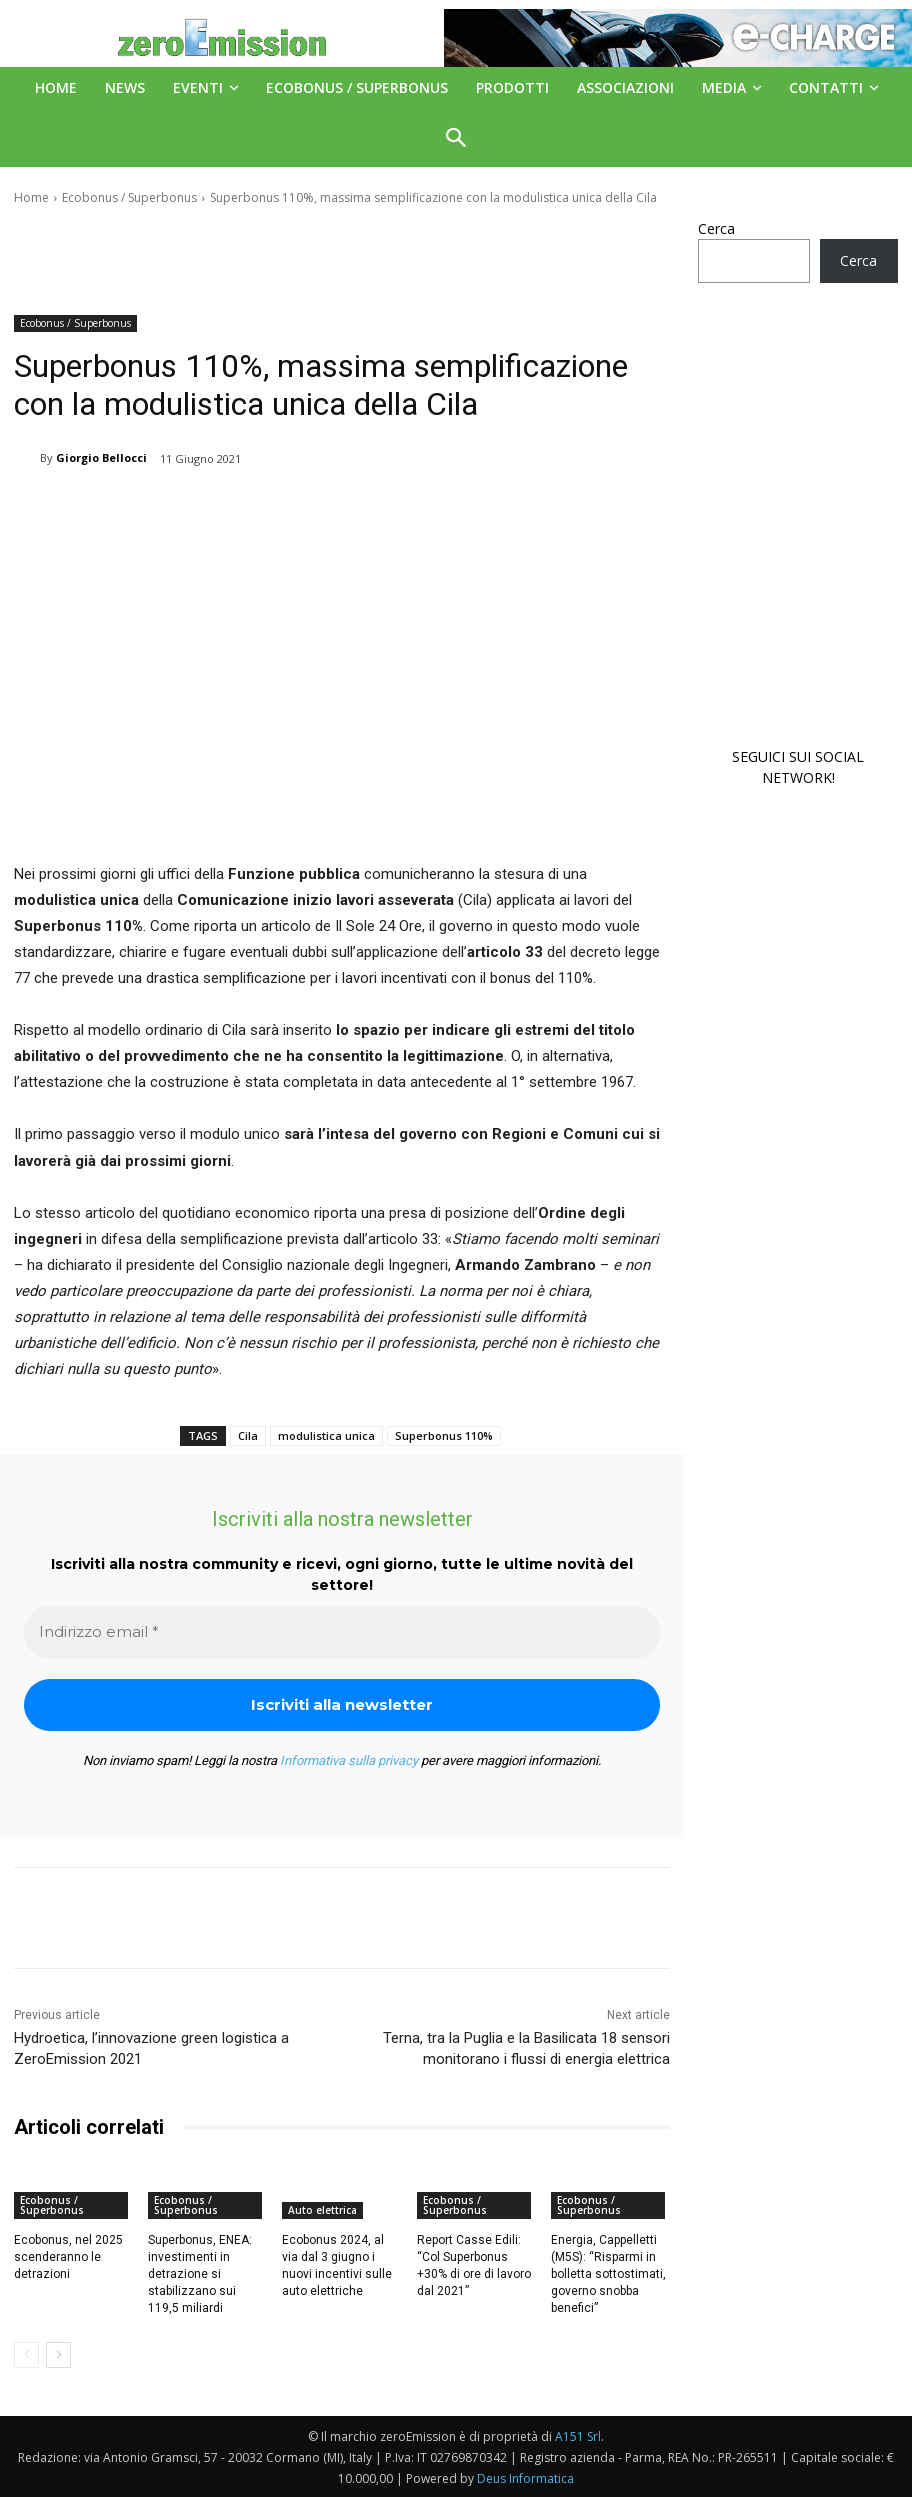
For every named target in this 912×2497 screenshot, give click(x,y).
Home (31, 197)
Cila (248, 1435)
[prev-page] (26, 2355)
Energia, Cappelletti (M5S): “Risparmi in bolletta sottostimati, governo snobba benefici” (608, 2273)
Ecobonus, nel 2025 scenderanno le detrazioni (68, 2257)
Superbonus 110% (444, 1435)
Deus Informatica (525, 2478)
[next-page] (58, 2355)
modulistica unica (326, 1435)
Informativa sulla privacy (349, 1760)
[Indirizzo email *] (342, 1632)
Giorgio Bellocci (101, 457)
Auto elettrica (322, 2210)
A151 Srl (578, 2436)
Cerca (716, 228)
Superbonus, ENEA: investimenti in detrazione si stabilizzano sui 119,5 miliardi (200, 2273)
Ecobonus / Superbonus (129, 197)
